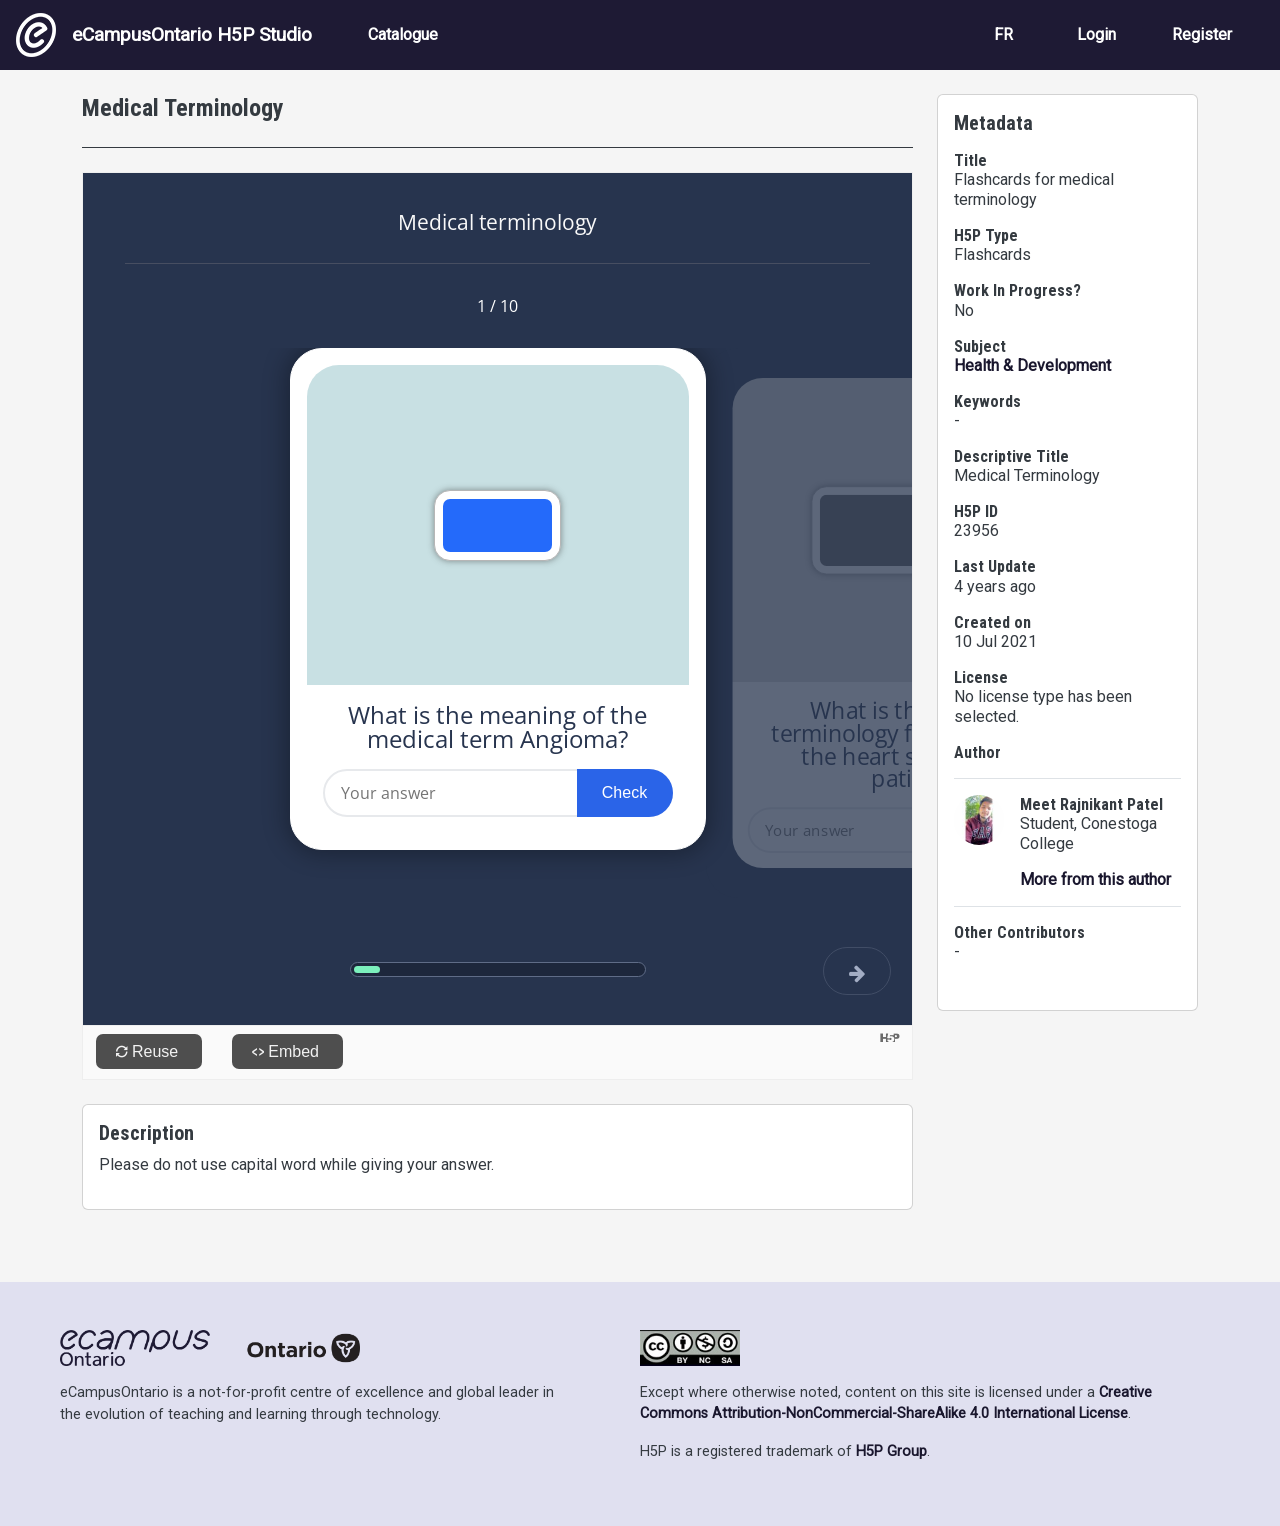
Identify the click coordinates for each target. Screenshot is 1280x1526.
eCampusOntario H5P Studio (164, 35)
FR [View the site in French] (1003, 34)
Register (1202, 34)
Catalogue (403, 34)
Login (1096, 34)
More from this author (1095, 879)
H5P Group (891, 1451)
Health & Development (1032, 365)
